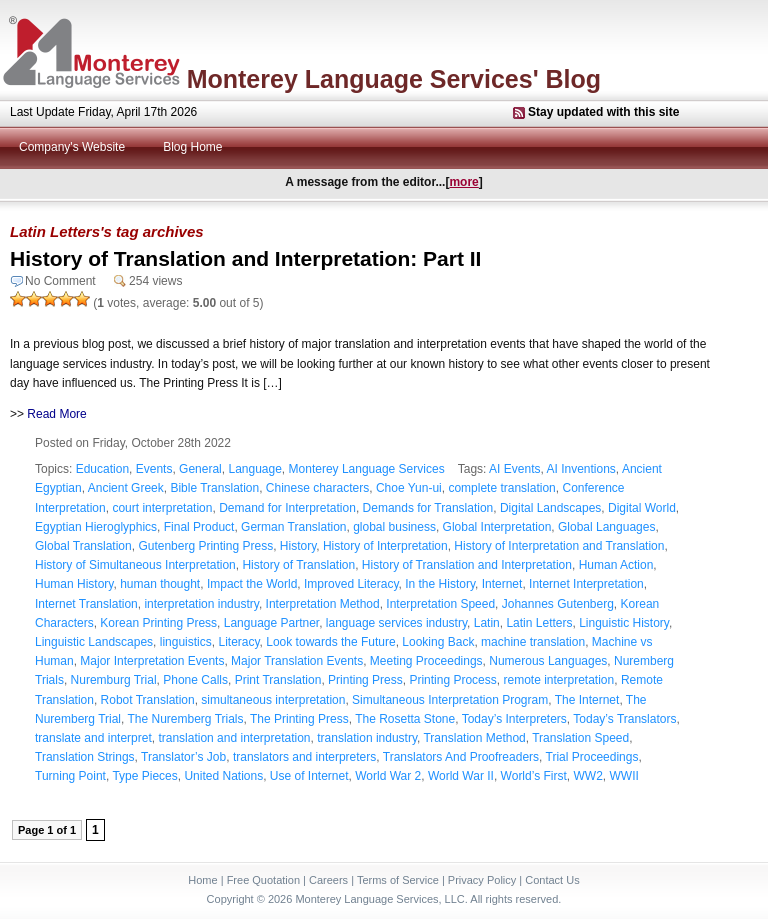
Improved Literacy (351, 584)
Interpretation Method (323, 604)
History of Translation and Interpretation (467, 565)
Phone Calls (195, 680)
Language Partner (271, 623)
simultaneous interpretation (273, 700)
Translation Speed (580, 738)
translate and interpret (93, 738)
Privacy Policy (482, 880)
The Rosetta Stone (405, 719)
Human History (74, 584)
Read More (56, 414)
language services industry (396, 623)
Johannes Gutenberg (558, 604)
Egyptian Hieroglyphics (96, 527)
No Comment (60, 281)
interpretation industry (201, 604)
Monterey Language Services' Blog (394, 79)
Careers (328, 880)
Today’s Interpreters (514, 719)
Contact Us (552, 880)
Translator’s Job (183, 757)
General (200, 469)
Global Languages (606, 527)
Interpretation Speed (440, 604)
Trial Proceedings (592, 757)
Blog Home (192, 147)
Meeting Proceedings (426, 661)
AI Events (514, 469)
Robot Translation (148, 700)
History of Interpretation (385, 546)
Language (254, 469)
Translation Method (474, 738)
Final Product (199, 527)
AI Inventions (580, 469)
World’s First (534, 776)
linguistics (186, 642)
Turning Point (70, 776)
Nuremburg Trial (114, 680)
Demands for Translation (428, 508)
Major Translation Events (297, 661)
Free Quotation (263, 880)
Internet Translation (86, 604)
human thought (160, 584)
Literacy (238, 642)
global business (394, 527)
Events (154, 469)
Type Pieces (144, 776)
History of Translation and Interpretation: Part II (245, 258)
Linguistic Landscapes (94, 642)
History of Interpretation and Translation (559, 546)
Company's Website (72, 147)
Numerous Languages (548, 661)
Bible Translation (214, 488)
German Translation (293, 527)
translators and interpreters (304, 757)
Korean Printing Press (158, 623)
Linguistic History (624, 623)
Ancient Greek (126, 488)
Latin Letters (539, 623)
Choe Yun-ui (409, 488)
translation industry (367, 738)
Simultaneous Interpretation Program (450, 700)
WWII (624, 776)
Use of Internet (309, 776)
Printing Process (452, 680)
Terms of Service (398, 880)
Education (102, 469)
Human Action (616, 565)
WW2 (588, 776)
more (463, 182)
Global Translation (83, 546)
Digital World (642, 508)
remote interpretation (558, 680)
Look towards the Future (330, 642)
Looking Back (438, 642)
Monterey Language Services (367, 469)
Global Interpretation (497, 527)
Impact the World (252, 584)
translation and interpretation (234, 738)
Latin (487, 623)
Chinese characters (317, 488)
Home (202, 880)
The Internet (587, 700)
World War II (461, 776)
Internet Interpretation (586, 584)
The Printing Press (299, 719)
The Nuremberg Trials (185, 719)
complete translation (501, 488)
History (298, 546)
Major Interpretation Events (152, 661)
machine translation (533, 642)
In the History (440, 584)
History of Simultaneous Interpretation (135, 565)
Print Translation (278, 680)
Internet (502, 584)
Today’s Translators (624, 719)
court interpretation (162, 508)
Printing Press (365, 680)
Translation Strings (85, 757)
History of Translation (298, 565)
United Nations (223, 776)
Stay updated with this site (603, 112)
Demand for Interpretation (287, 508)
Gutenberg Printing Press (205, 546)
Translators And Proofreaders (461, 757)
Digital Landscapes (550, 508)
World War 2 (388, 776)
